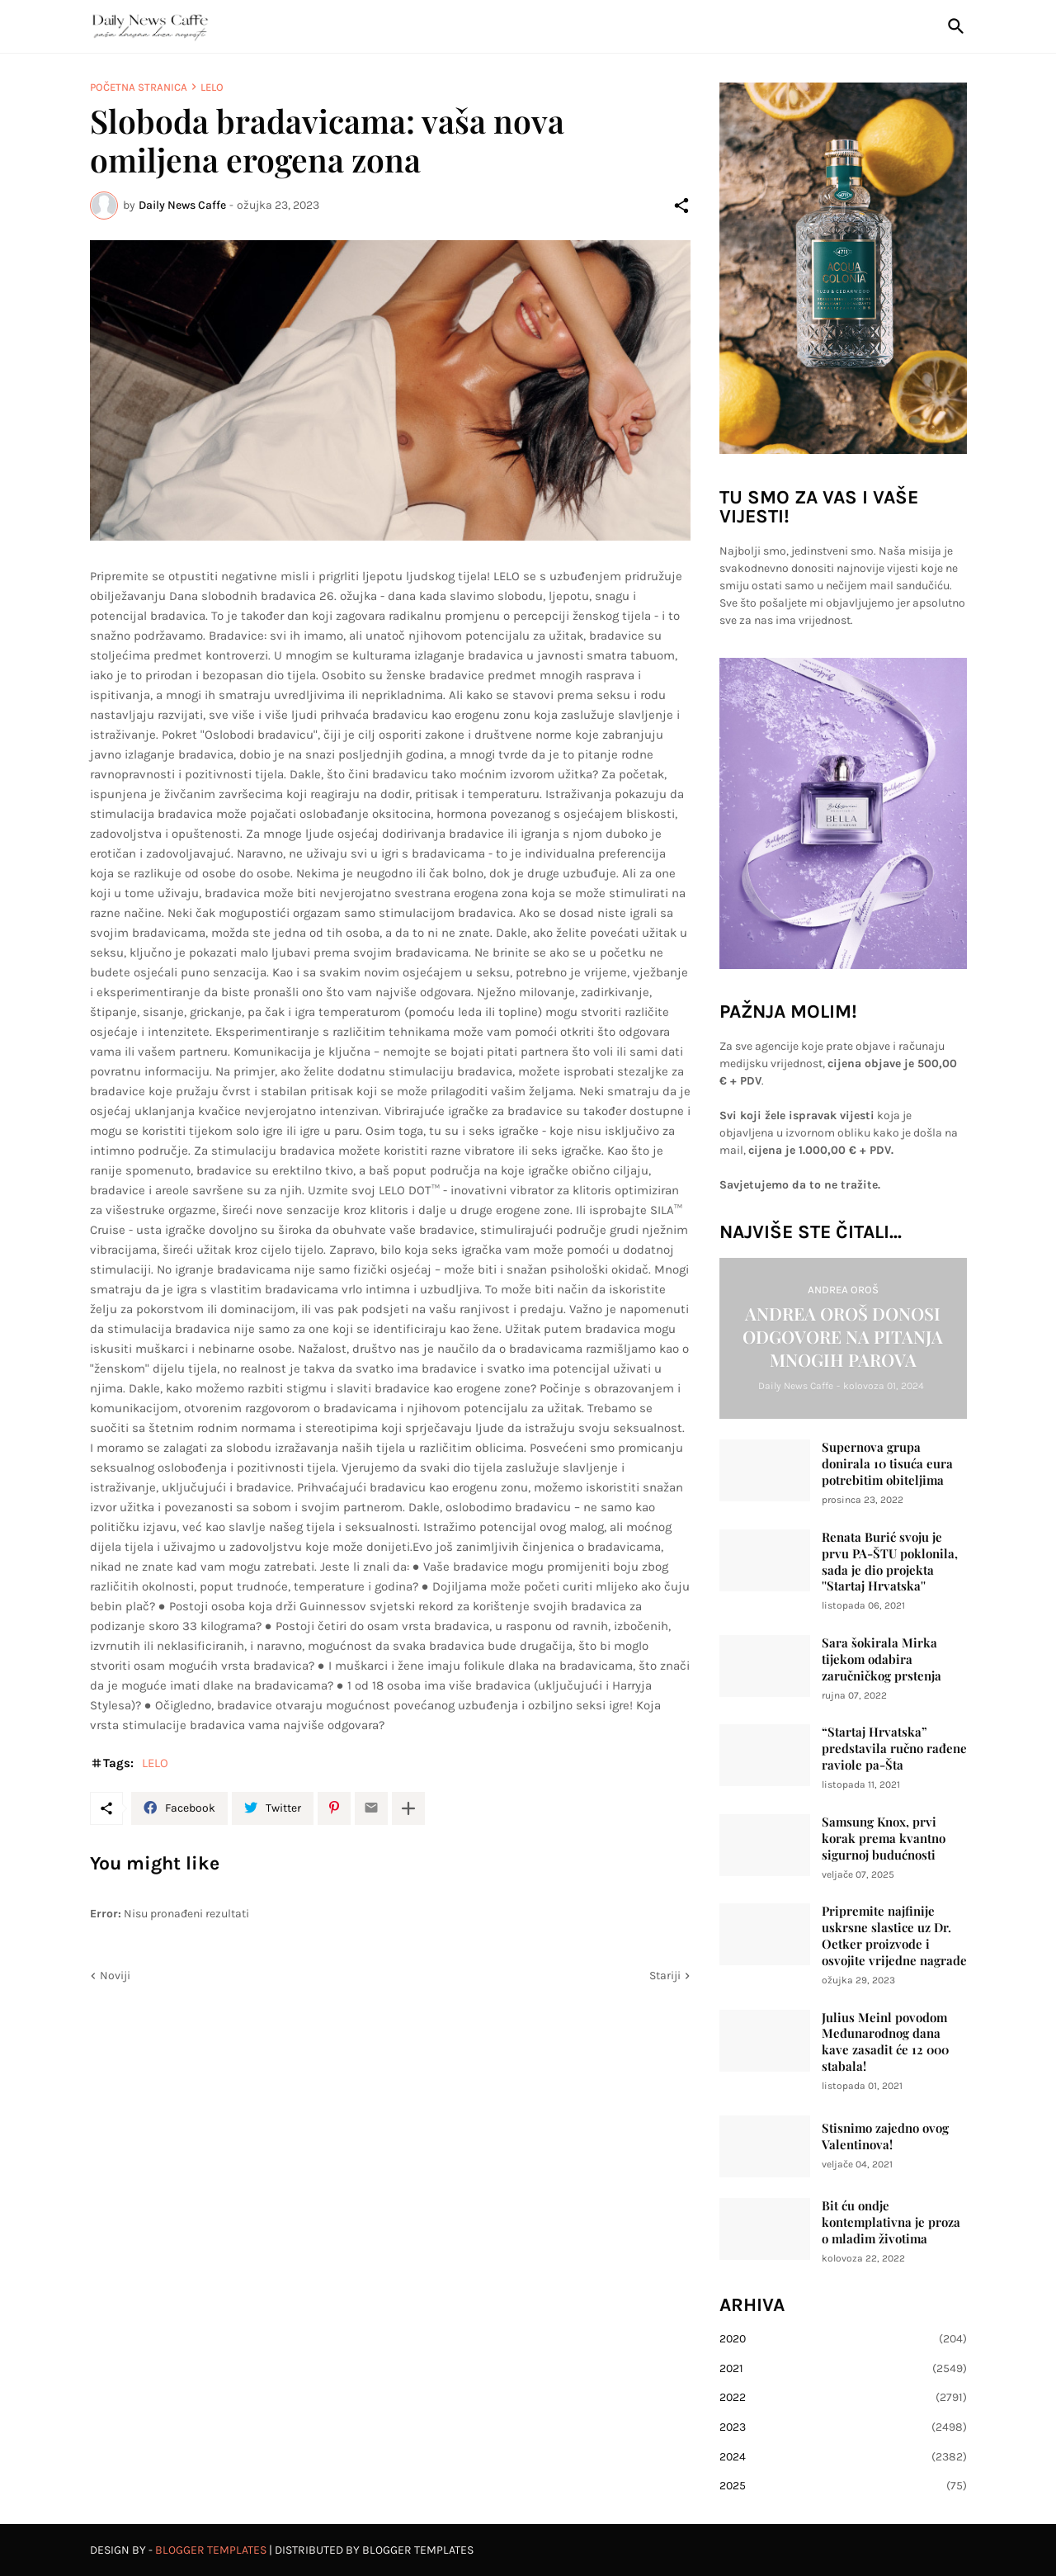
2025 (843, 2486)
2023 (843, 2427)
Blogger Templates (210, 2550)
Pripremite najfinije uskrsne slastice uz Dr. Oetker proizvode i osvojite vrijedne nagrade (894, 1936)
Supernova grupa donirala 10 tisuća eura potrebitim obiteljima (887, 1463)
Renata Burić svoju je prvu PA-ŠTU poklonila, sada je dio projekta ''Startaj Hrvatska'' (890, 1562)
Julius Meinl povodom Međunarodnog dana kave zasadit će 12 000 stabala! (885, 2042)
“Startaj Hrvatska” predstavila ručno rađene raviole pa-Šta (894, 1748)
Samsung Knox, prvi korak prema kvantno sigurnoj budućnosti (883, 1838)
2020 (843, 2339)
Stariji (665, 1976)
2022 (843, 2397)
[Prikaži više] (408, 1808)
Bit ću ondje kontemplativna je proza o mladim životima (891, 2222)
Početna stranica (138, 87)
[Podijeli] (681, 205)
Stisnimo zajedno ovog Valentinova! (885, 2136)
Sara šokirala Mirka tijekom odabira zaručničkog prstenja (881, 1659)
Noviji (115, 1976)
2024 (843, 2457)
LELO (212, 87)
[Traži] (953, 26)
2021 (843, 2369)
